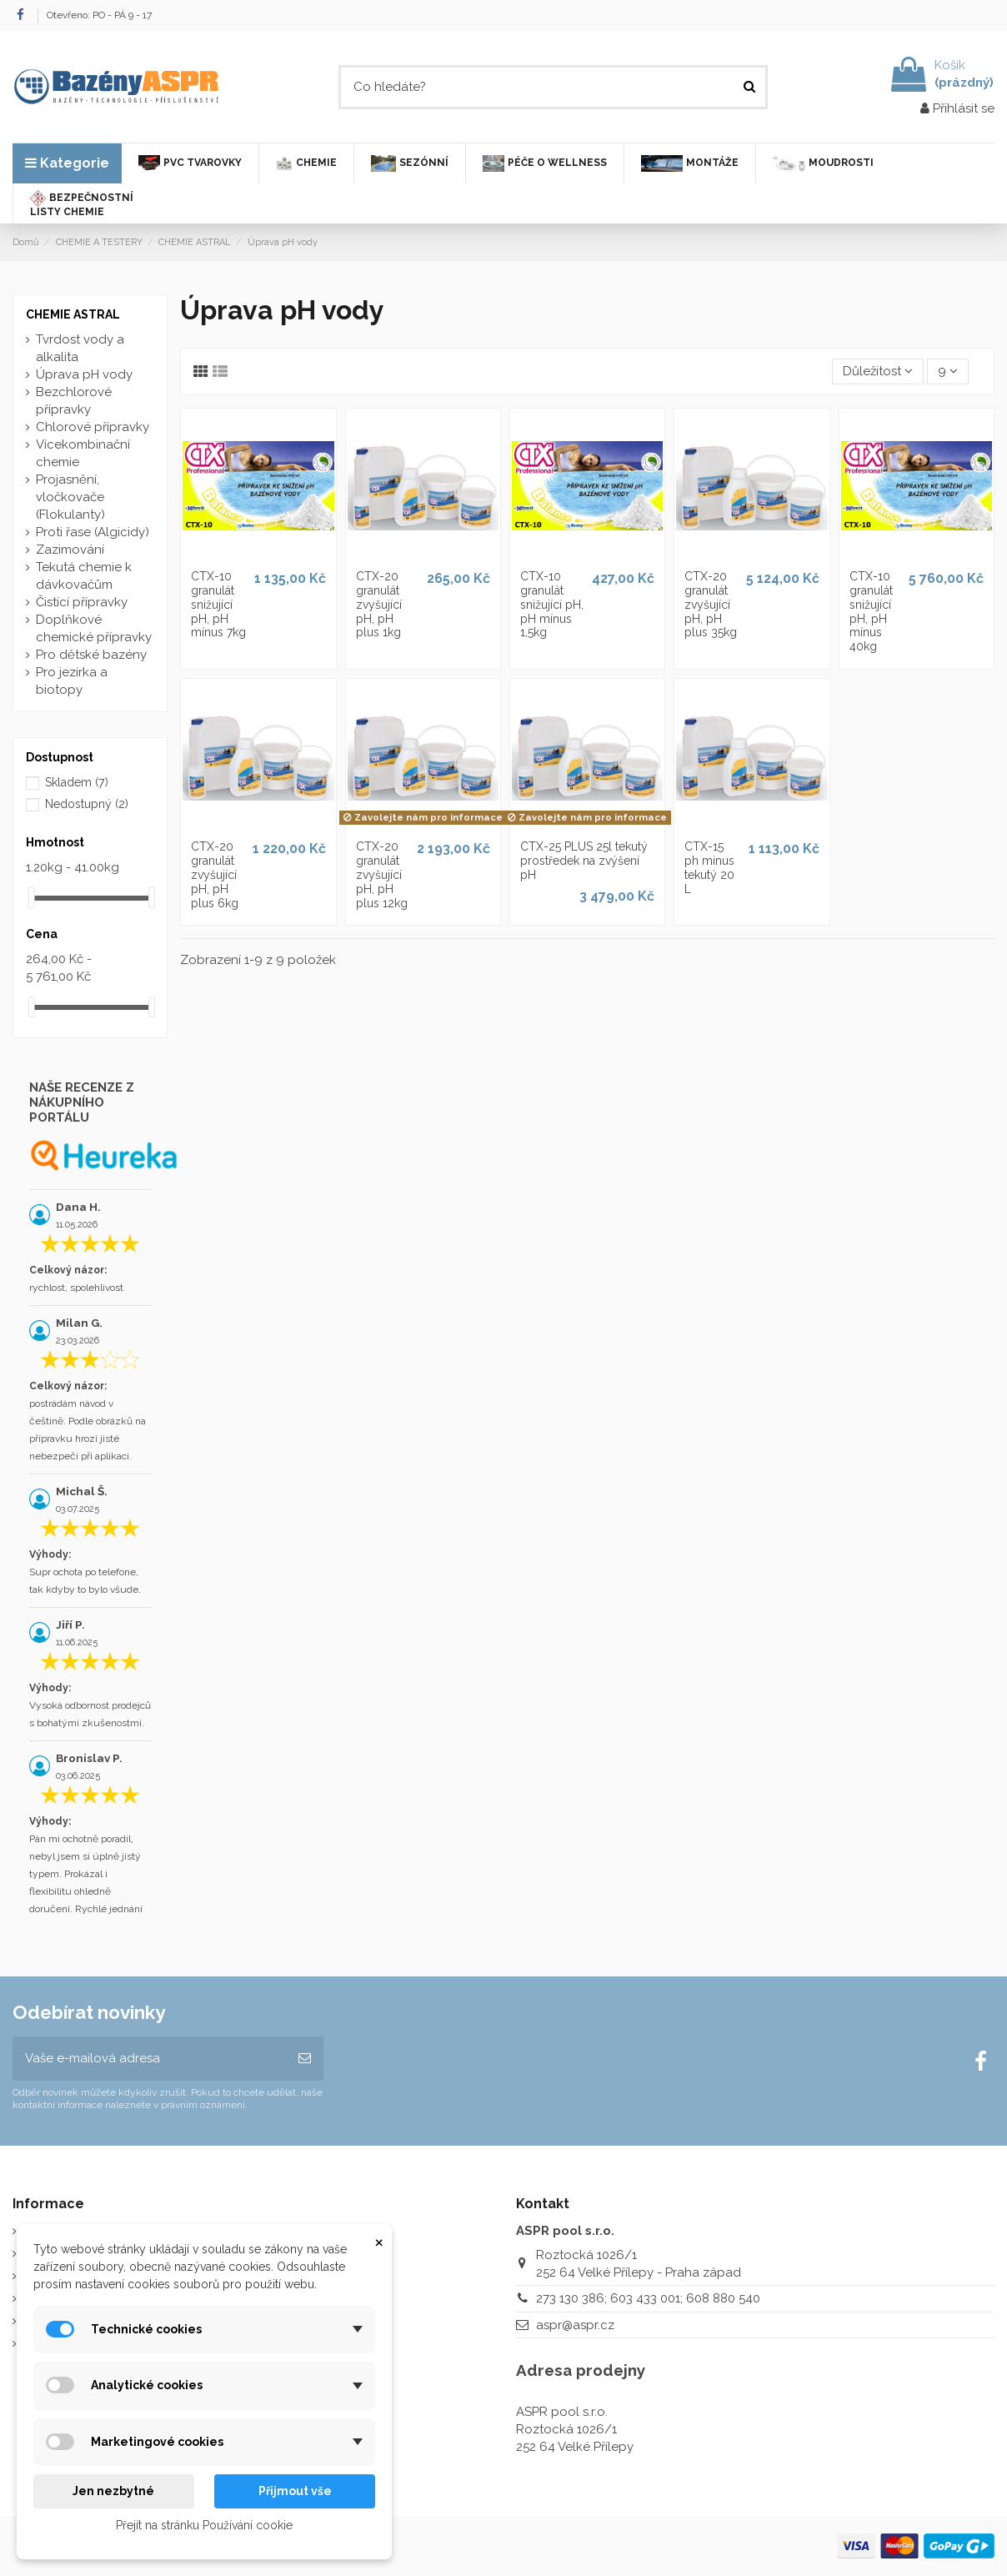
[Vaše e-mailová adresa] (149, 2058)
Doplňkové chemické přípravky (94, 628)
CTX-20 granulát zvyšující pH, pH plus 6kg (214, 874)
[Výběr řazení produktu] (878, 371)
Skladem (76, 782)
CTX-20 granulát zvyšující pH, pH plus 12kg (382, 874)
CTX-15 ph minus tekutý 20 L (709, 867)
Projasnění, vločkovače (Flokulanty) (70, 497)
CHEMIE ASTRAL (73, 314)
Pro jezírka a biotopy (72, 681)
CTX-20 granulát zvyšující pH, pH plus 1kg (379, 604)
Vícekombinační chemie (83, 453)
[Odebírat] (304, 2058)
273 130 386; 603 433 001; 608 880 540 (648, 2298)
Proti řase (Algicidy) (92, 532)
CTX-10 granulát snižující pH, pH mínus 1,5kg (552, 604)
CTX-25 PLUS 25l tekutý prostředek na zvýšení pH (584, 860)
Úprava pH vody (84, 374)
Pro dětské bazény (91, 654)
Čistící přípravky (82, 602)
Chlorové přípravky (92, 426)
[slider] (31, 897)
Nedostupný (86, 804)
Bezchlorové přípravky (74, 400)
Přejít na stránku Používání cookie (204, 2525)
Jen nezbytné (113, 2491)
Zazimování (70, 549)
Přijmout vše (295, 2491)
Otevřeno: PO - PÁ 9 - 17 (99, 15)
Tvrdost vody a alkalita (80, 348)
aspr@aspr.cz (575, 2324)
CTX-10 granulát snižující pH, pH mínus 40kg (871, 611)
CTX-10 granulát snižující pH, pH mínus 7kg (218, 604)
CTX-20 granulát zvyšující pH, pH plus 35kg (710, 604)
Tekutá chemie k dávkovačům (84, 576)
